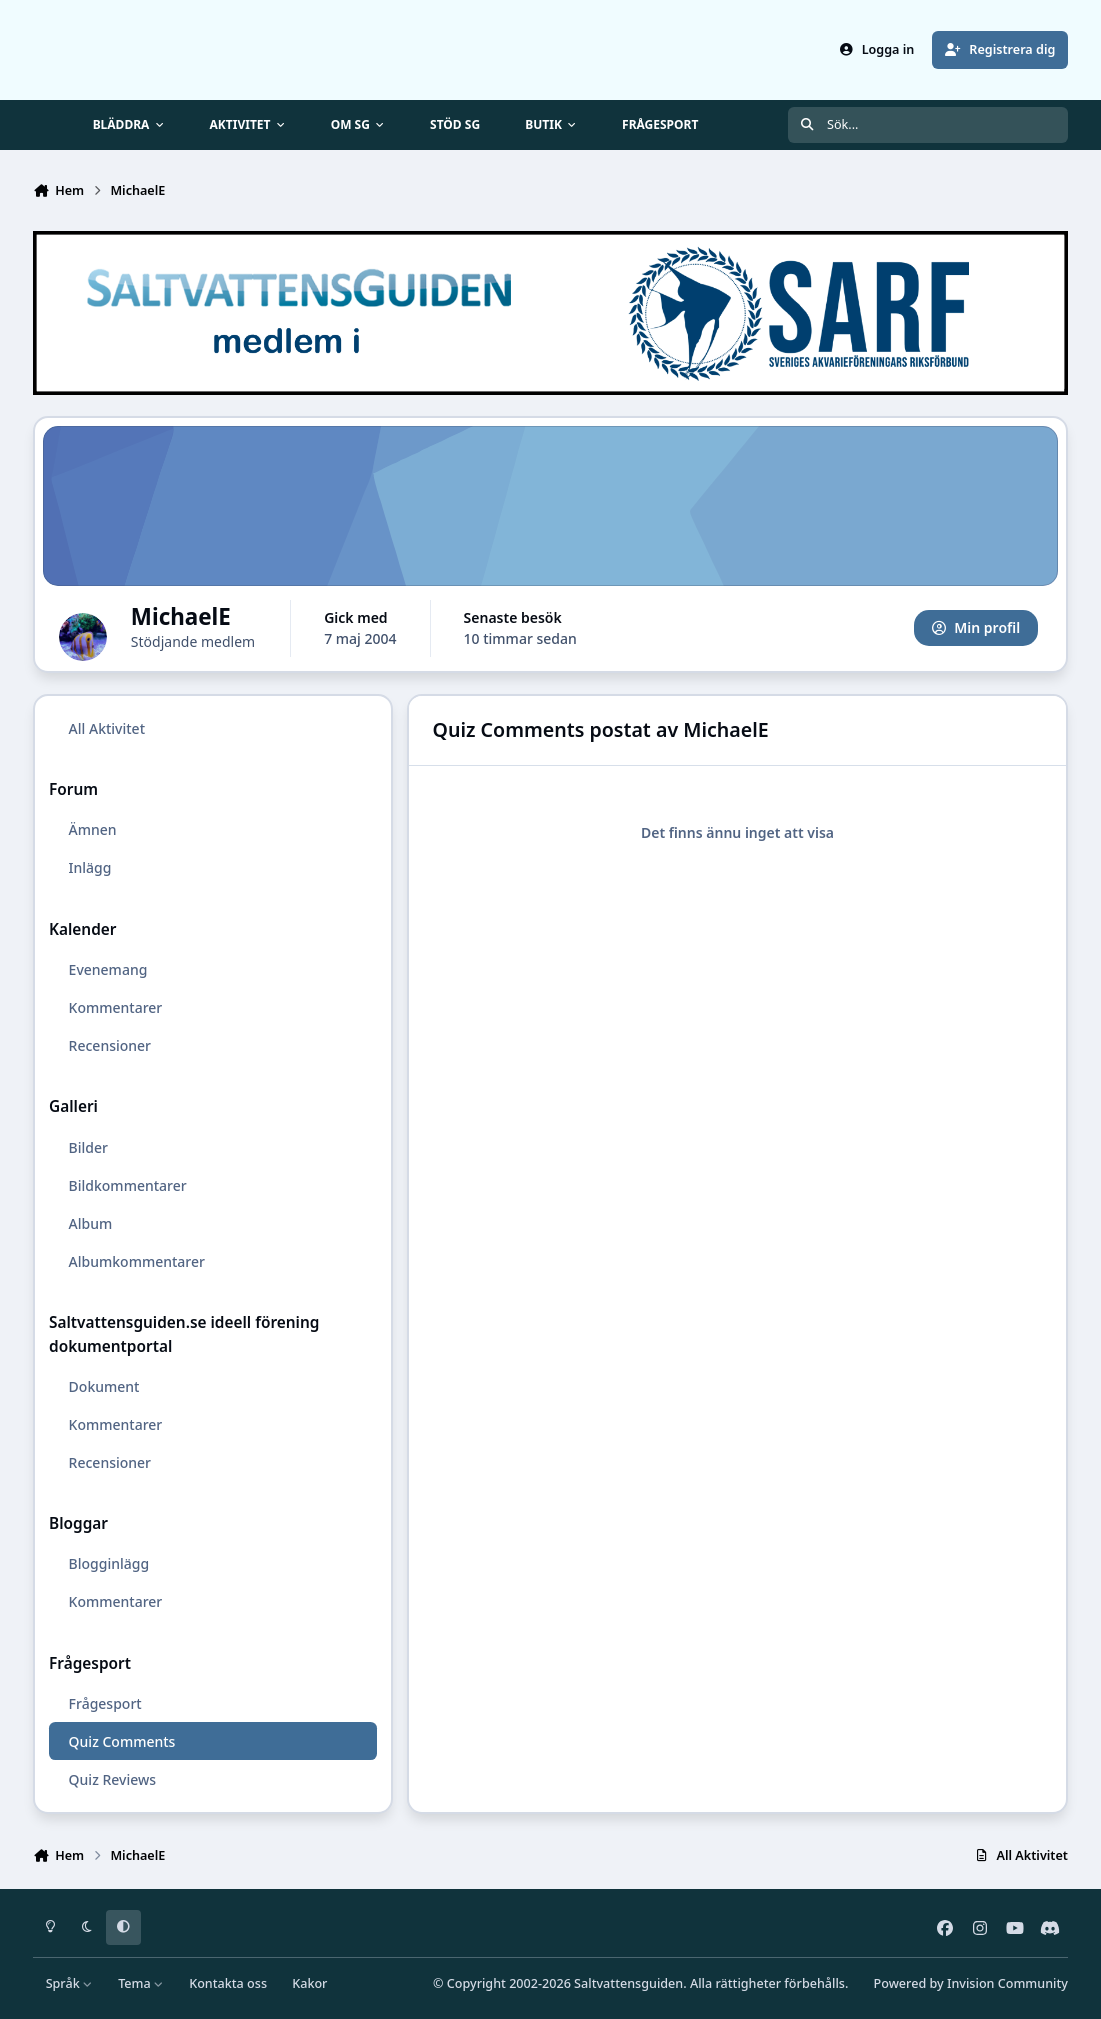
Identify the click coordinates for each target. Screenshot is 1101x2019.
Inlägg (90, 868)
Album (91, 1223)
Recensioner (110, 1045)
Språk (69, 1983)
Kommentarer (116, 1007)
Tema (141, 1983)
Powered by (971, 1983)
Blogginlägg (109, 1564)
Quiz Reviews (112, 1779)
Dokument (104, 1386)
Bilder (88, 1147)
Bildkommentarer (128, 1185)
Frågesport (105, 1703)
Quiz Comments (122, 1741)
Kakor (309, 1983)
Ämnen (93, 830)
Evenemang (108, 969)
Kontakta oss (228, 1983)
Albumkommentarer (137, 1261)
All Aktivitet (107, 728)
